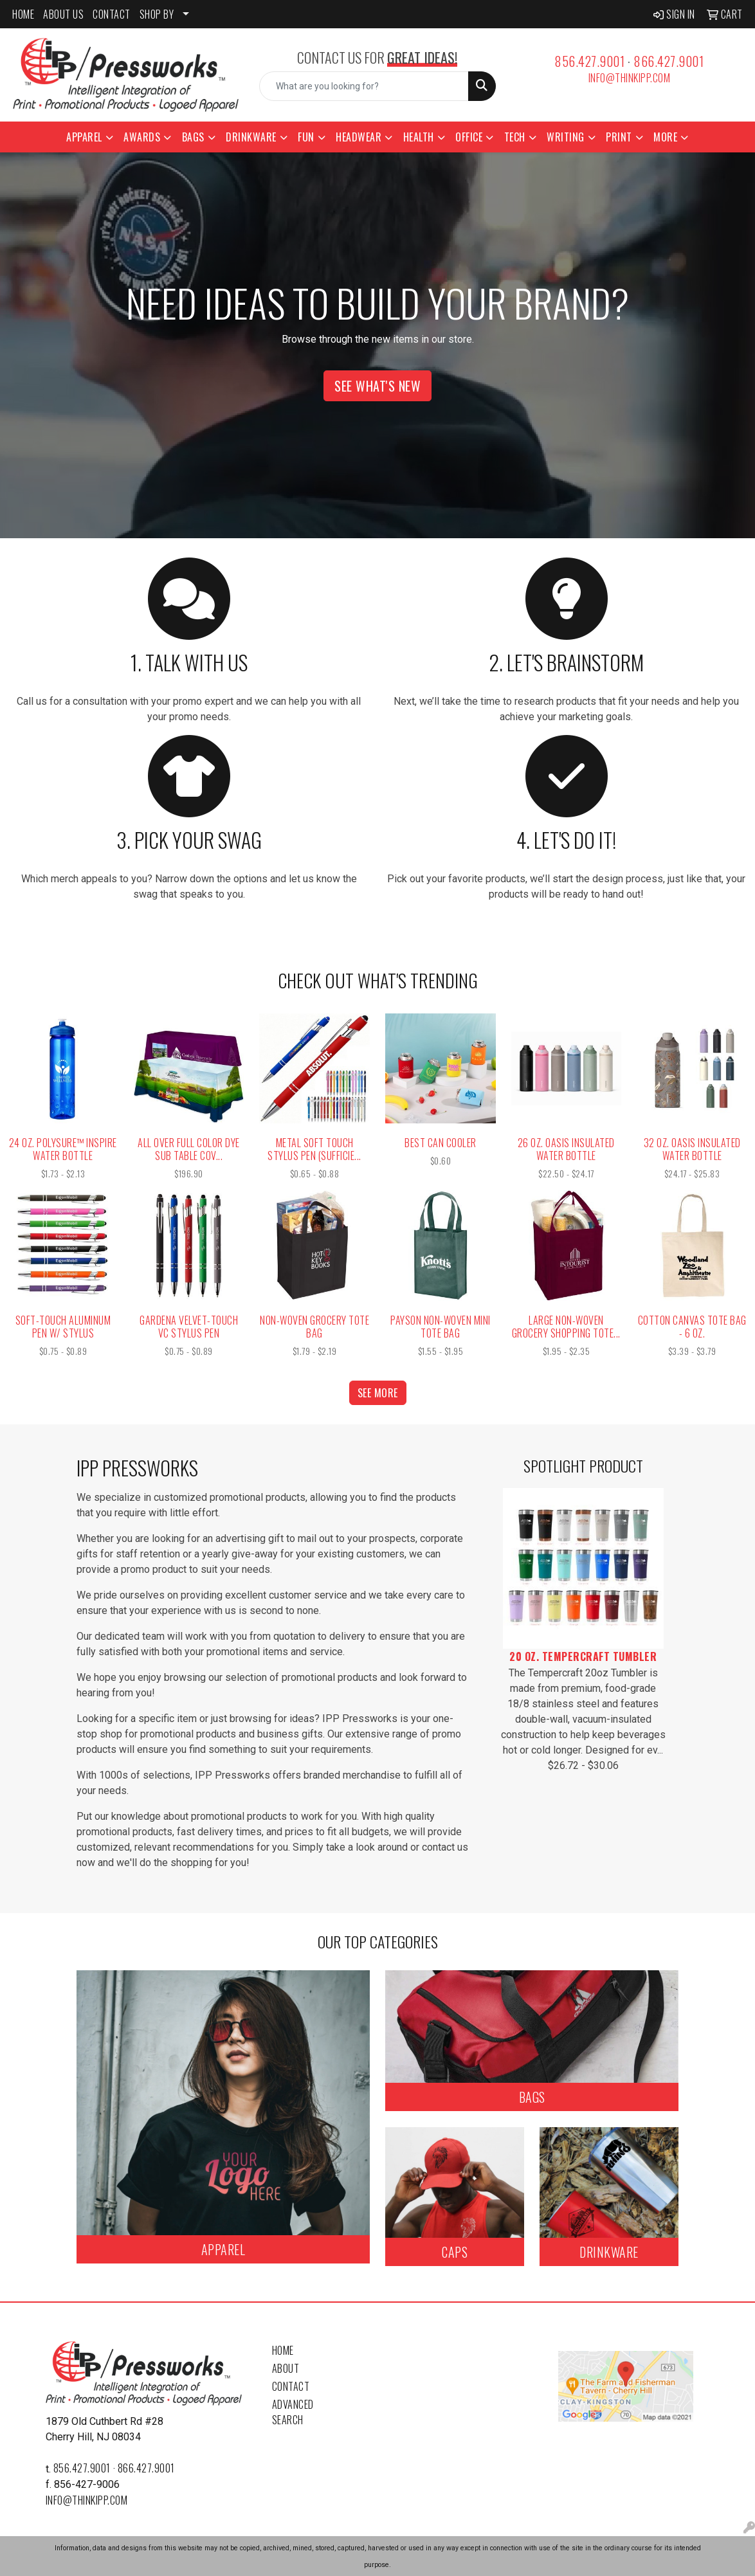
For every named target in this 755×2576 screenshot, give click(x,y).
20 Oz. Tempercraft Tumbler (583, 1656)
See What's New (377, 385)
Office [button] (468, 137)
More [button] (665, 137)
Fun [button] (306, 137)
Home (283, 2350)
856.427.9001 (589, 61)
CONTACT (112, 14)
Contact (291, 2386)
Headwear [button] (358, 137)
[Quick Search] (363, 86)
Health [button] (418, 137)
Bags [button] (193, 137)
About (286, 2368)
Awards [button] (141, 137)
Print (619, 137)
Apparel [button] (84, 137)
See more (378, 1393)
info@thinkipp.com (629, 78)
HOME (23, 14)
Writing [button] (566, 137)
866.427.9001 (668, 61)
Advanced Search (293, 2412)
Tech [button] (514, 137)
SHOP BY (157, 14)
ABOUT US (63, 14)
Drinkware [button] (251, 137)
